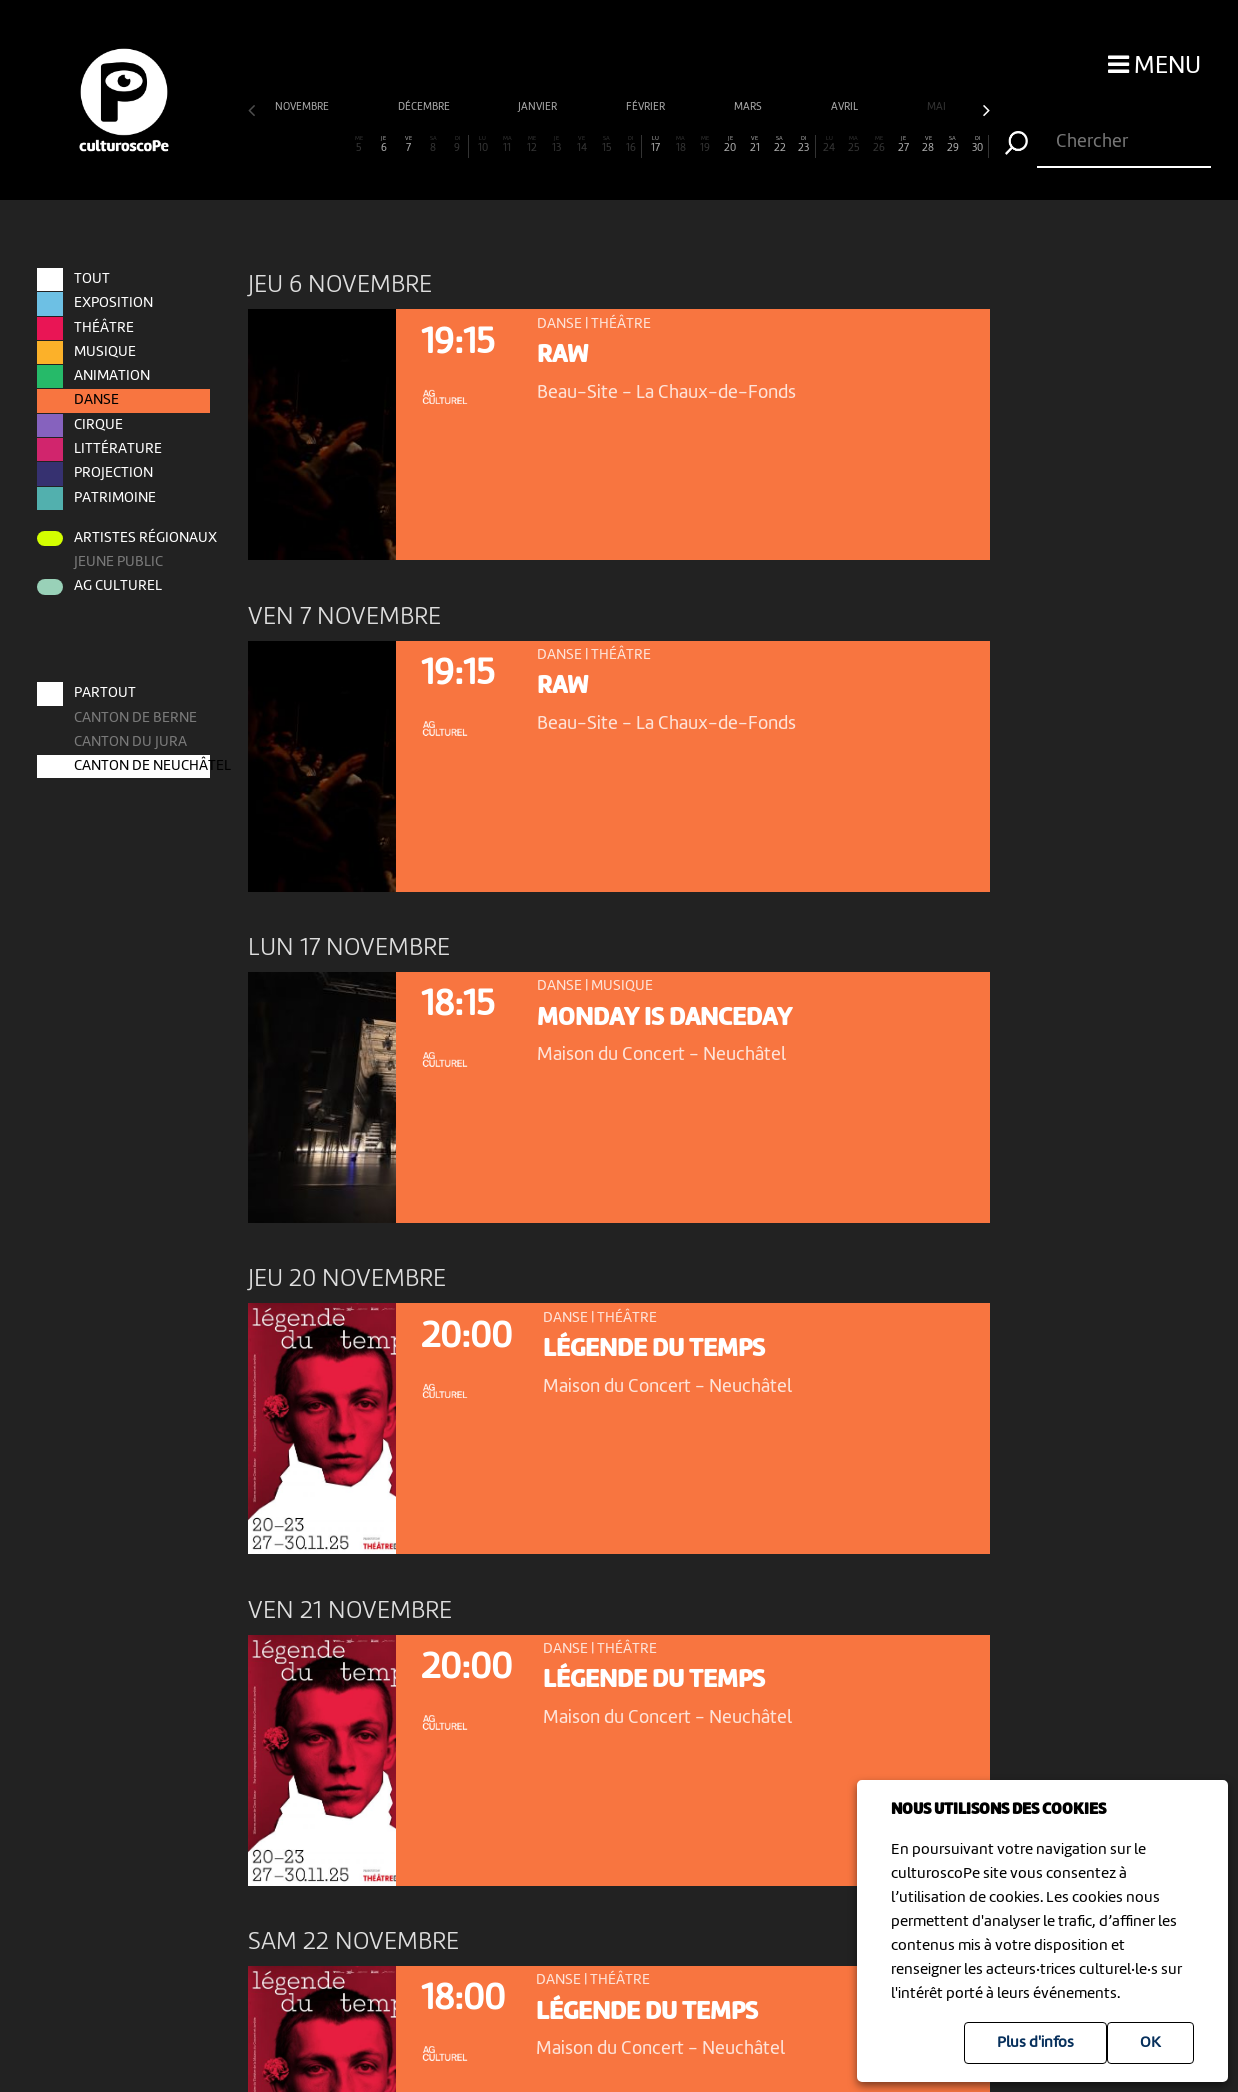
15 (606, 144)
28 (928, 144)
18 (681, 144)
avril (845, 107)
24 (829, 144)
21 (755, 144)
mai (937, 107)
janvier (538, 107)
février (646, 107)
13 (557, 144)
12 (532, 144)
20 (730, 144)
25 (854, 144)
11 (507, 144)
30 (977, 144)
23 (803, 144)
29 (953, 144)
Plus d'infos (1035, 2043)
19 (705, 144)
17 (656, 144)
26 (879, 144)
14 (582, 144)
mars (749, 107)
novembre (303, 107)
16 (630, 144)
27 (903, 144)
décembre (425, 107)
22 (780, 144)
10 (483, 144)
